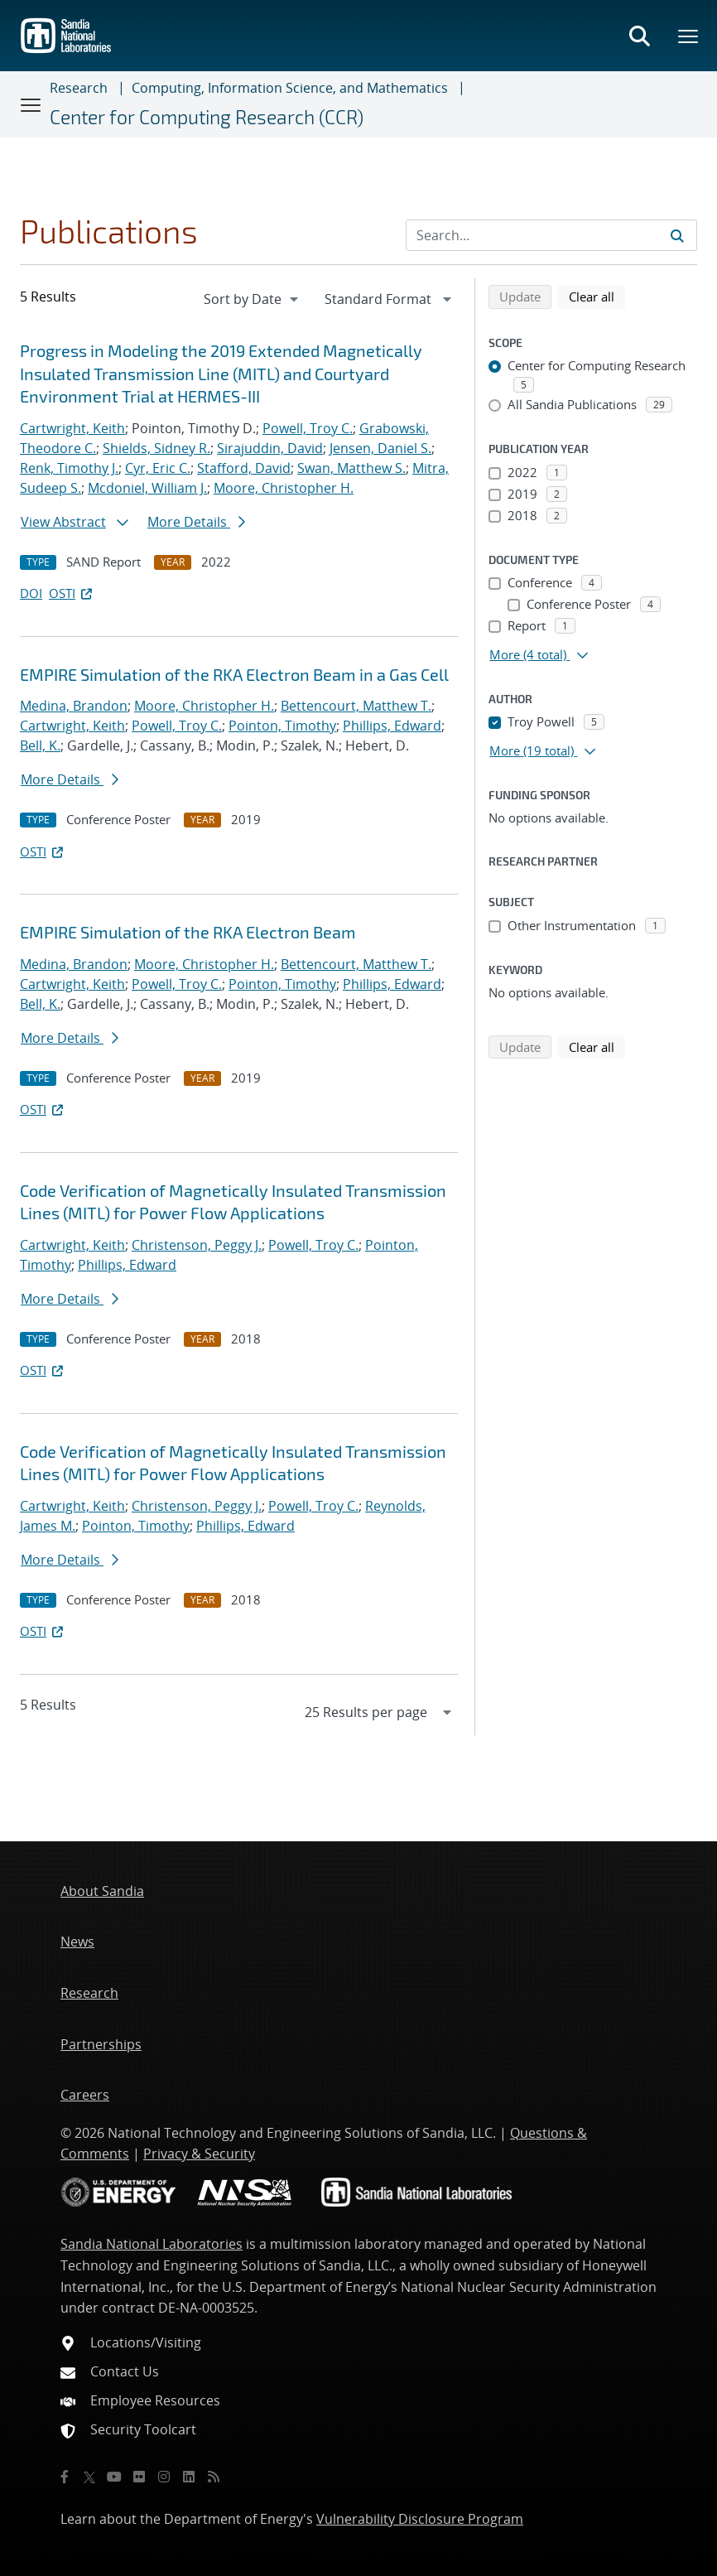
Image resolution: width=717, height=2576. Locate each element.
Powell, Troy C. (307, 428)
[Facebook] (64, 2476)
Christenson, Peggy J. (197, 1245)
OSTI (72, 593)
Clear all (597, 296)
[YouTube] (114, 2476)
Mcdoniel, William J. (147, 488)
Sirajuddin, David (270, 448)
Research (79, 88)
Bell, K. (40, 745)
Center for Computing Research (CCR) (206, 116)
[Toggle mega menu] (689, 35)
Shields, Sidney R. (156, 448)
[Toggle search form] (639, 35)
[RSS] (213, 2476)
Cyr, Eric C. (157, 468)
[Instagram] (164, 2476)
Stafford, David (244, 468)
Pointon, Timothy (282, 725)
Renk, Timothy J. (69, 468)
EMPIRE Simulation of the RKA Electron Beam (188, 932)
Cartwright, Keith (72, 428)
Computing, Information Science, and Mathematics (290, 88)
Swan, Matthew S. (351, 468)
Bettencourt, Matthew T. (356, 706)
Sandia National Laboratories (151, 2244)
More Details (196, 522)
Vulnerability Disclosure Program (419, 2519)
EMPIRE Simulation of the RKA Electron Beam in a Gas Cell (234, 674)
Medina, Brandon (74, 706)
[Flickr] (139, 2476)
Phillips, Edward (392, 725)
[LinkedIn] (188, 2476)
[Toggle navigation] (31, 104)
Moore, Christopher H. (284, 488)
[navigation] (252, 299)
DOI (31, 593)
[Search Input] (551, 235)
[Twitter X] (89, 2476)
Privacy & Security (199, 2153)
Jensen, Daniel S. (380, 448)
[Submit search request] (677, 235)
